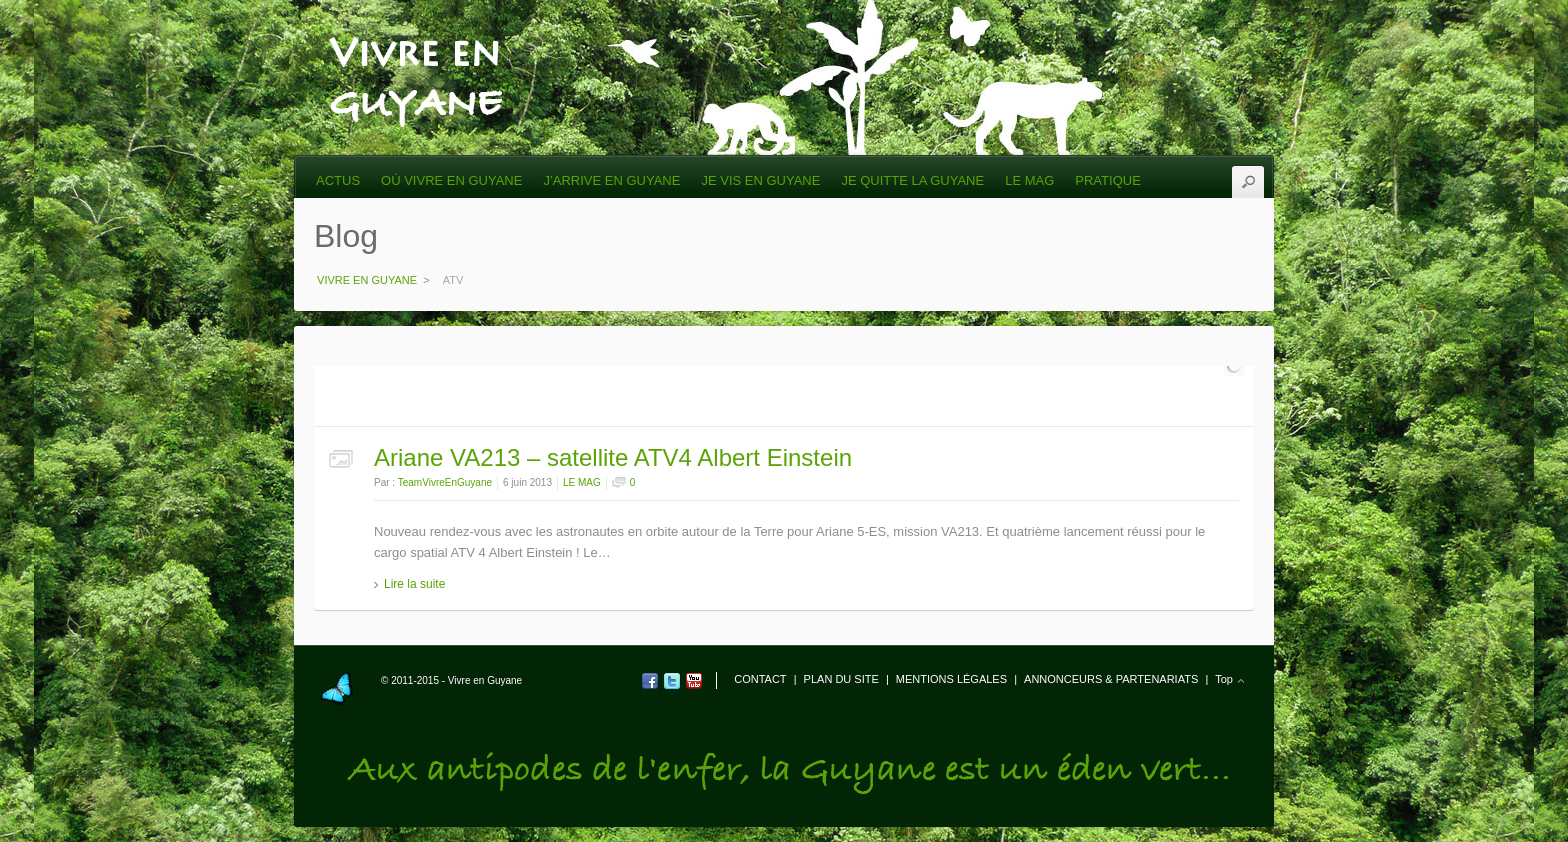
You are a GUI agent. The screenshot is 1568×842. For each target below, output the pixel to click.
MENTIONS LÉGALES (951, 679)
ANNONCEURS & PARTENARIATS (1111, 679)
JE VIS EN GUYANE (760, 180)
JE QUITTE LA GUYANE (912, 180)
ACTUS (338, 180)
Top (1224, 679)
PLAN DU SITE (841, 679)
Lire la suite (414, 584)
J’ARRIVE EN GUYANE (611, 180)
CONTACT (760, 679)
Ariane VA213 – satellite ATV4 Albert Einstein (613, 457)
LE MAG (1029, 180)
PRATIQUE (1108, 180)
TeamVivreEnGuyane (445, 482)
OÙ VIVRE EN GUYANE (451, 180)
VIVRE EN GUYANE (415, 41)
